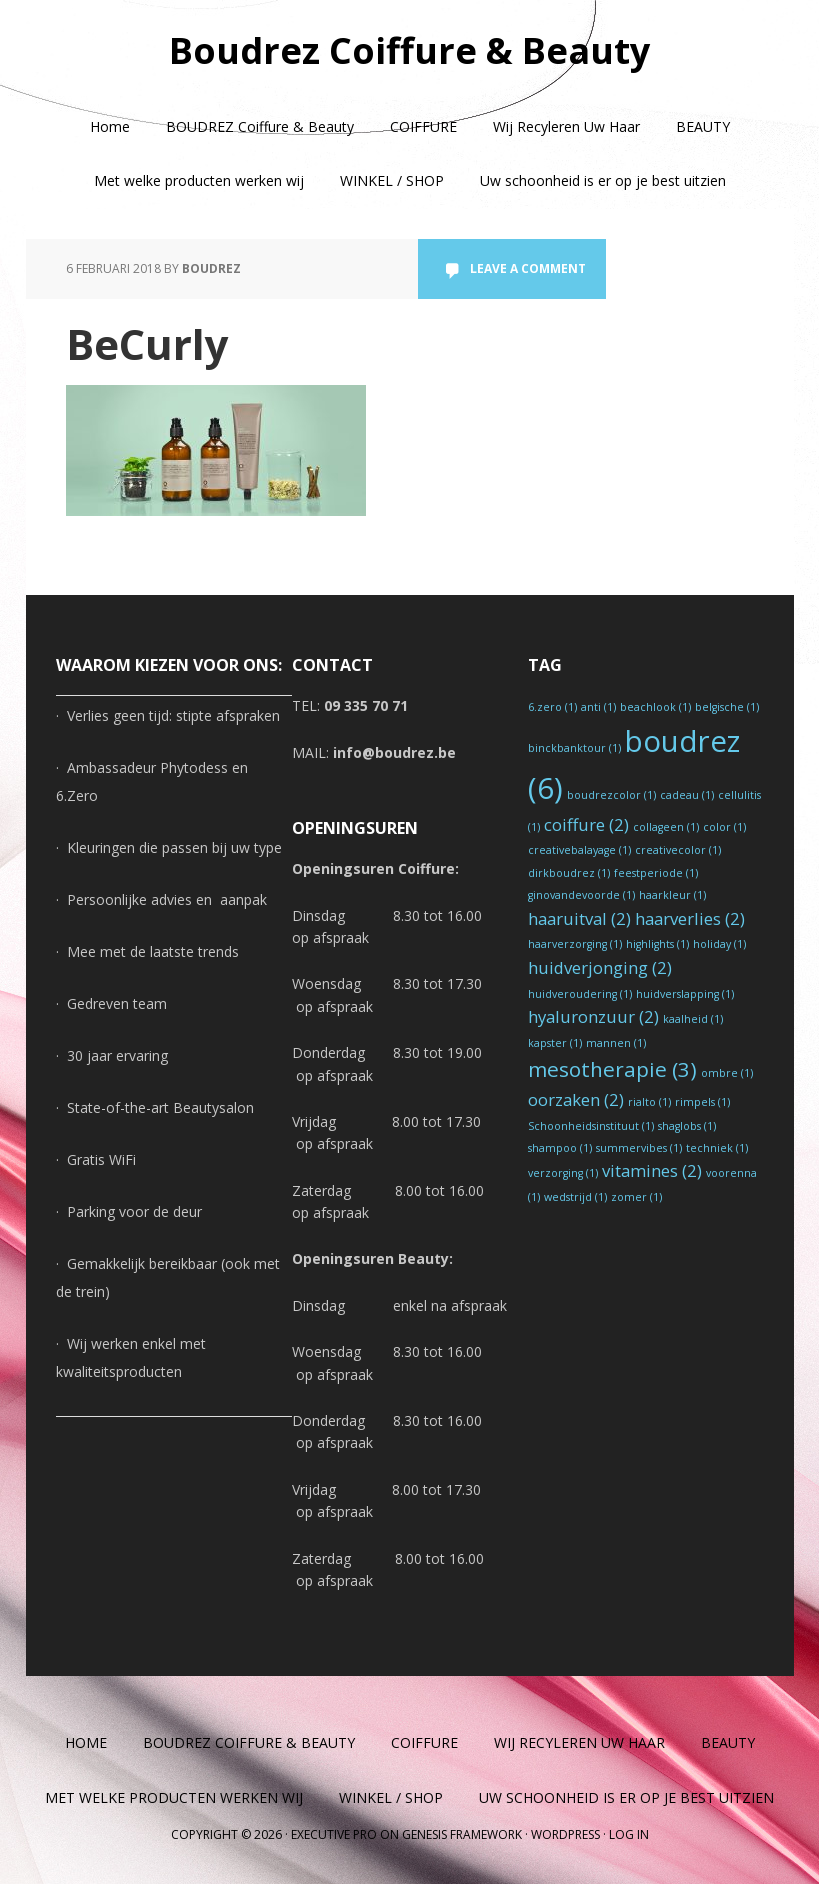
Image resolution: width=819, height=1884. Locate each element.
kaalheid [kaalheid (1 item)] (693, 1019)
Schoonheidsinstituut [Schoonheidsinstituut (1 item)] (591, 1126)
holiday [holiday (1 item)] (719, 944)
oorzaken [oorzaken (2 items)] (576, 1099)
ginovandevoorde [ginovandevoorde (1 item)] (581, 895)
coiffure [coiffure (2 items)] (586, 824)
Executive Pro (334, 1834)
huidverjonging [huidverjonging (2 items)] (600, 967)
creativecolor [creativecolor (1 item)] (678, 850)
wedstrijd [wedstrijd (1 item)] (575, 1197)
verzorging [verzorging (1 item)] (563, 1173)
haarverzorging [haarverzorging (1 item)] (575, 944)
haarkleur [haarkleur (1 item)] (672, 895)
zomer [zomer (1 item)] (636, 1197)
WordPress (565, 1834)
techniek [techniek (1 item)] (717, 1148)
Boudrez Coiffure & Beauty (409, 49)
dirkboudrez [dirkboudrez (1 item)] (569, 873)
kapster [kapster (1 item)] (555, 1043)
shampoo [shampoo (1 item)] (560, 1148)
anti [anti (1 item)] (598, 707)
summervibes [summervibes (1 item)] (639, 1148)
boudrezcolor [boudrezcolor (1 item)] (611, 795)
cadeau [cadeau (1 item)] (687, 795)
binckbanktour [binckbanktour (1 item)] (574, 748)
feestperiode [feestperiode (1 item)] (656, 873)
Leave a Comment (528, 268)
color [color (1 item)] (724, 827)
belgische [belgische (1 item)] (727, 707)
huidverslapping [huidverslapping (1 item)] (685, 994)
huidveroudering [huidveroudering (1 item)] (580, 994)
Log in (629, 1834)
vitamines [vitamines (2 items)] (652, 1170)
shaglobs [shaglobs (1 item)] (687, 1126)
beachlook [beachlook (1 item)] (655, 707)
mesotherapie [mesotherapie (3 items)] (612, 1069)
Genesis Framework (462, 1834)
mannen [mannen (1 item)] (616, 1043)
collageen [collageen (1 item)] (666, 827)
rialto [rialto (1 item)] (649, 1102)
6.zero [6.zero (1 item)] (552, 707)
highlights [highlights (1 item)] (657, 944)
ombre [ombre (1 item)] (727, 1073)
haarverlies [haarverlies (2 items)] (690, 918)
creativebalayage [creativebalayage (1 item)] (579, 850)
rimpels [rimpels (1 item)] (702, 1102)
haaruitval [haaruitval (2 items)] (579, 918)
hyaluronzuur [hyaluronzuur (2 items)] (593, 1016)
